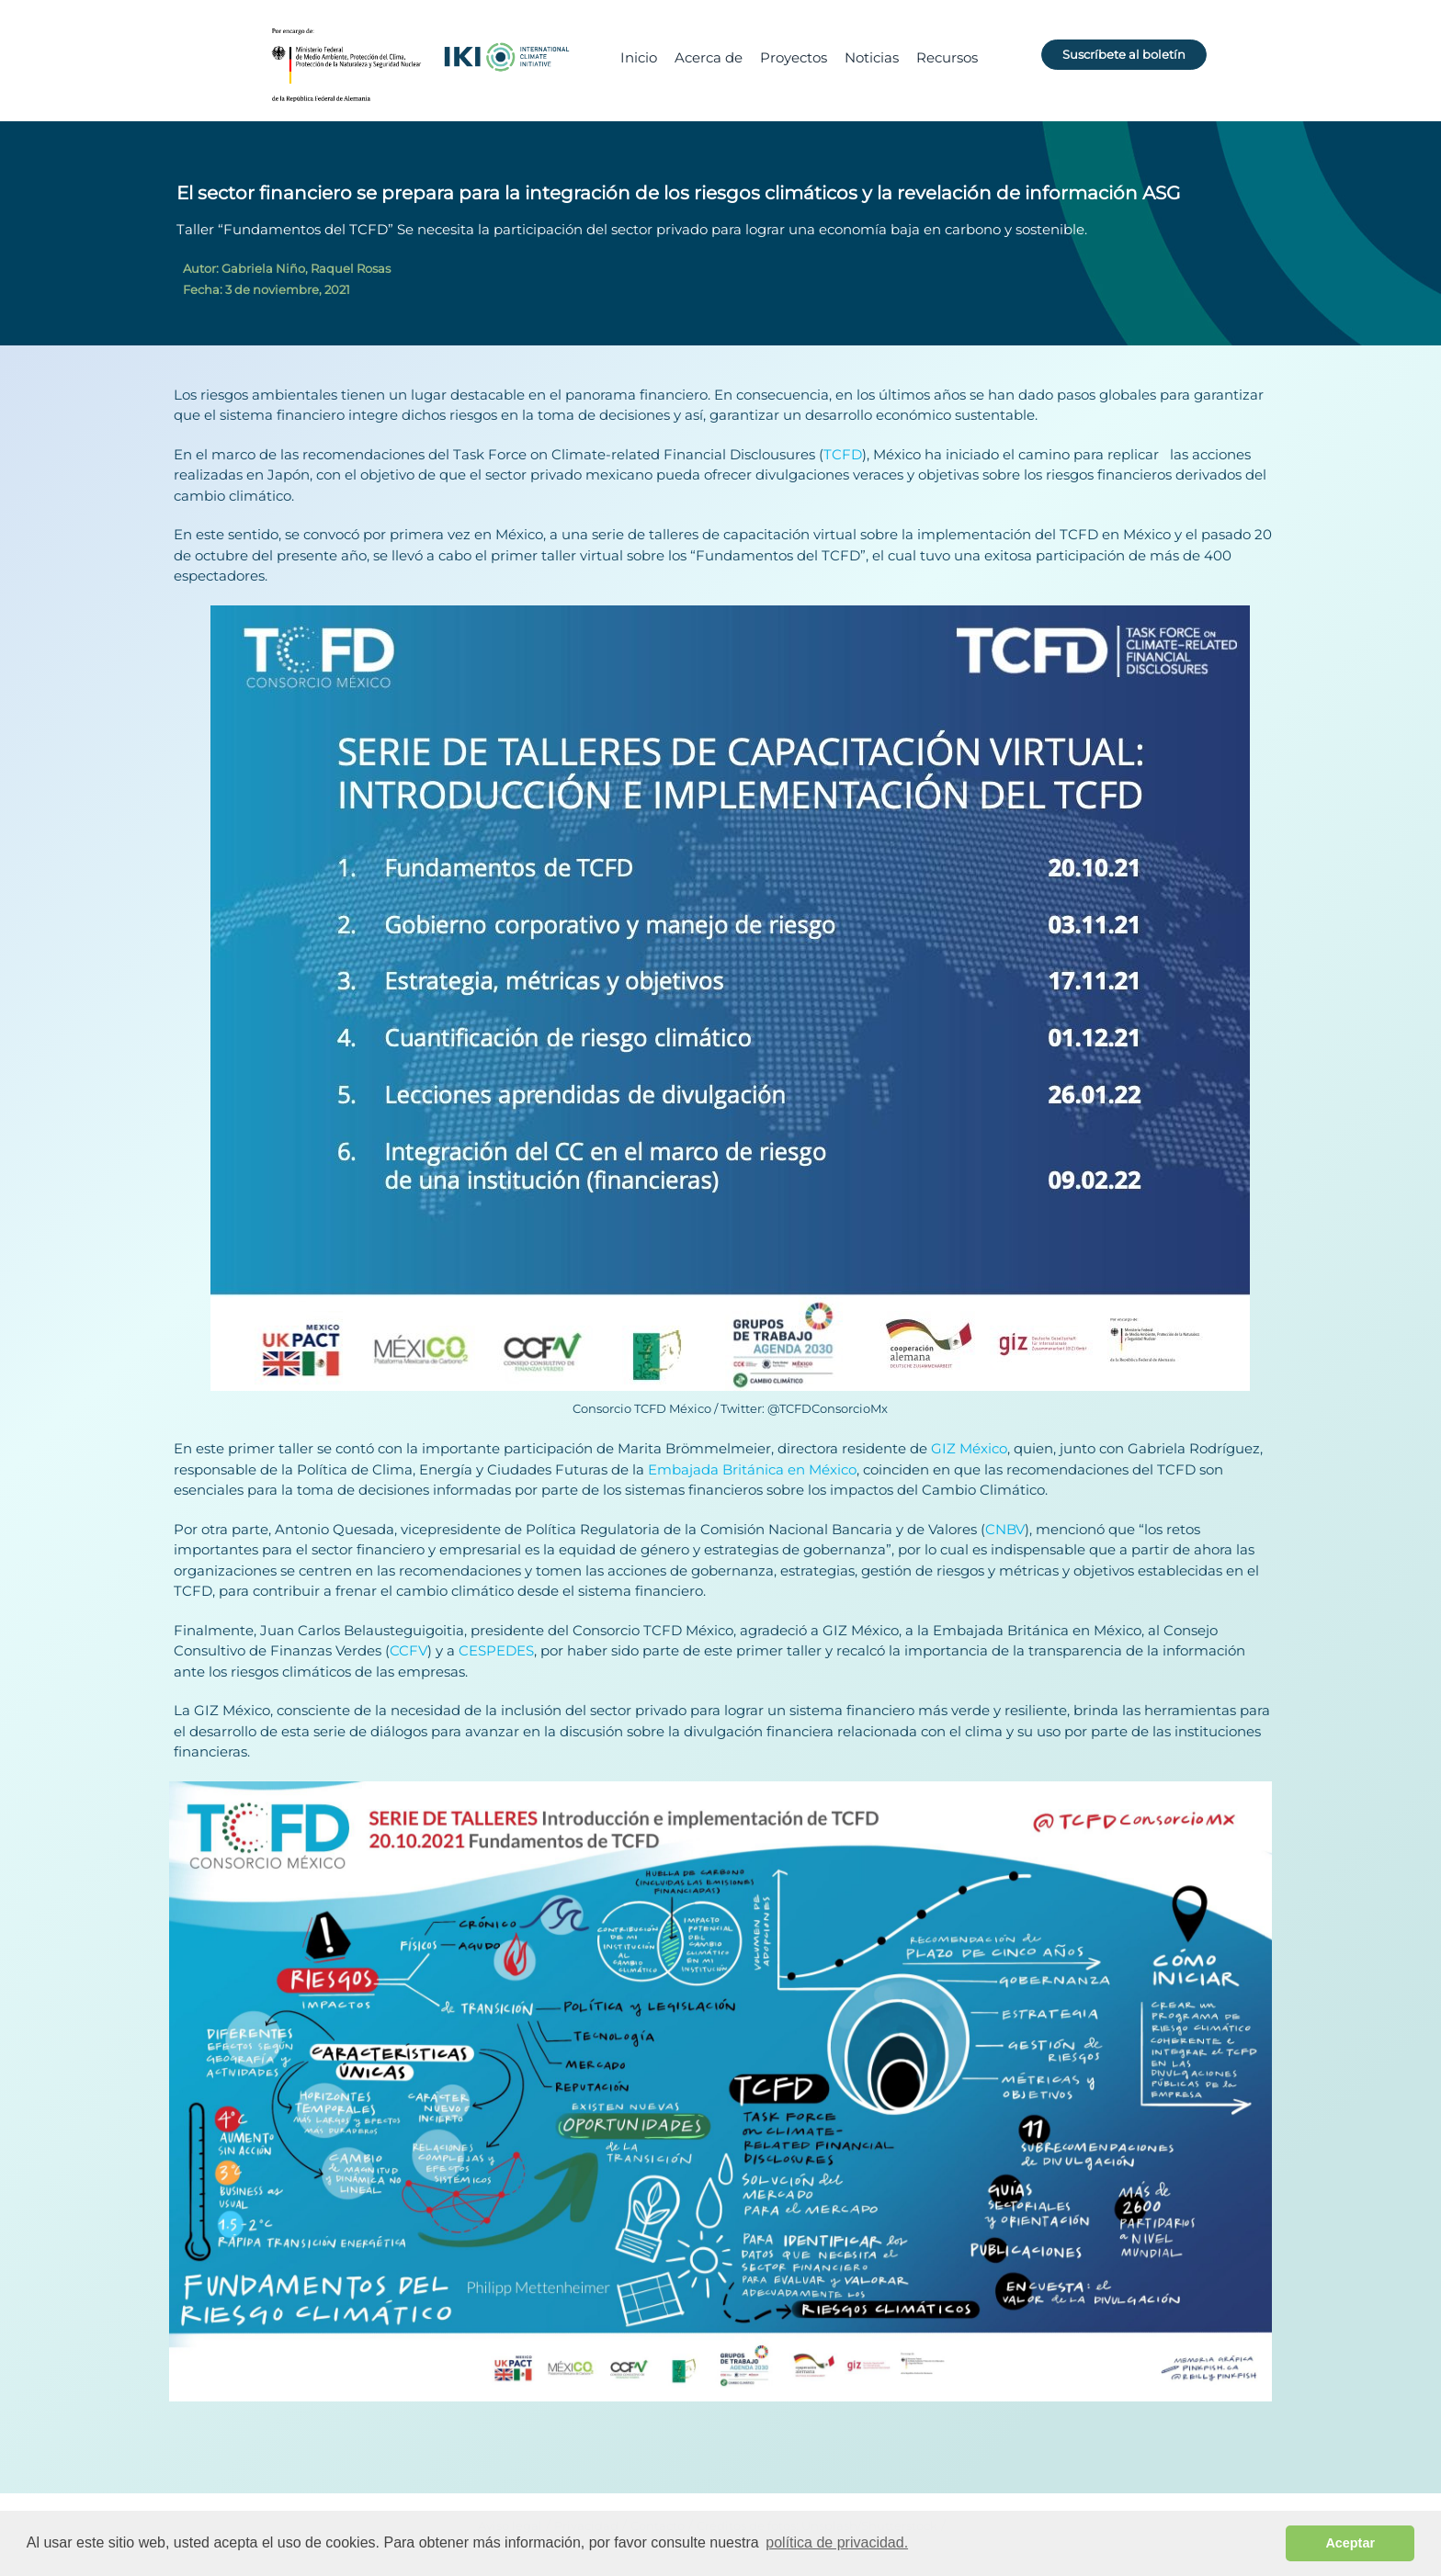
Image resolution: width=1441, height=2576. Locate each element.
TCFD (842, 454)
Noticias (872, 57)
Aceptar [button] (1350, 2543)
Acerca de (709, 57)
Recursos (947, 57)
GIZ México (969, 1448)
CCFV (408, 1650)
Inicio (638, 57)
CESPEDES (496, 1650)
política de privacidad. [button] (837, 2542)
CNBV (1005, 1529)
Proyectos (793, 57)
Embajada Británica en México (752, 1469)
